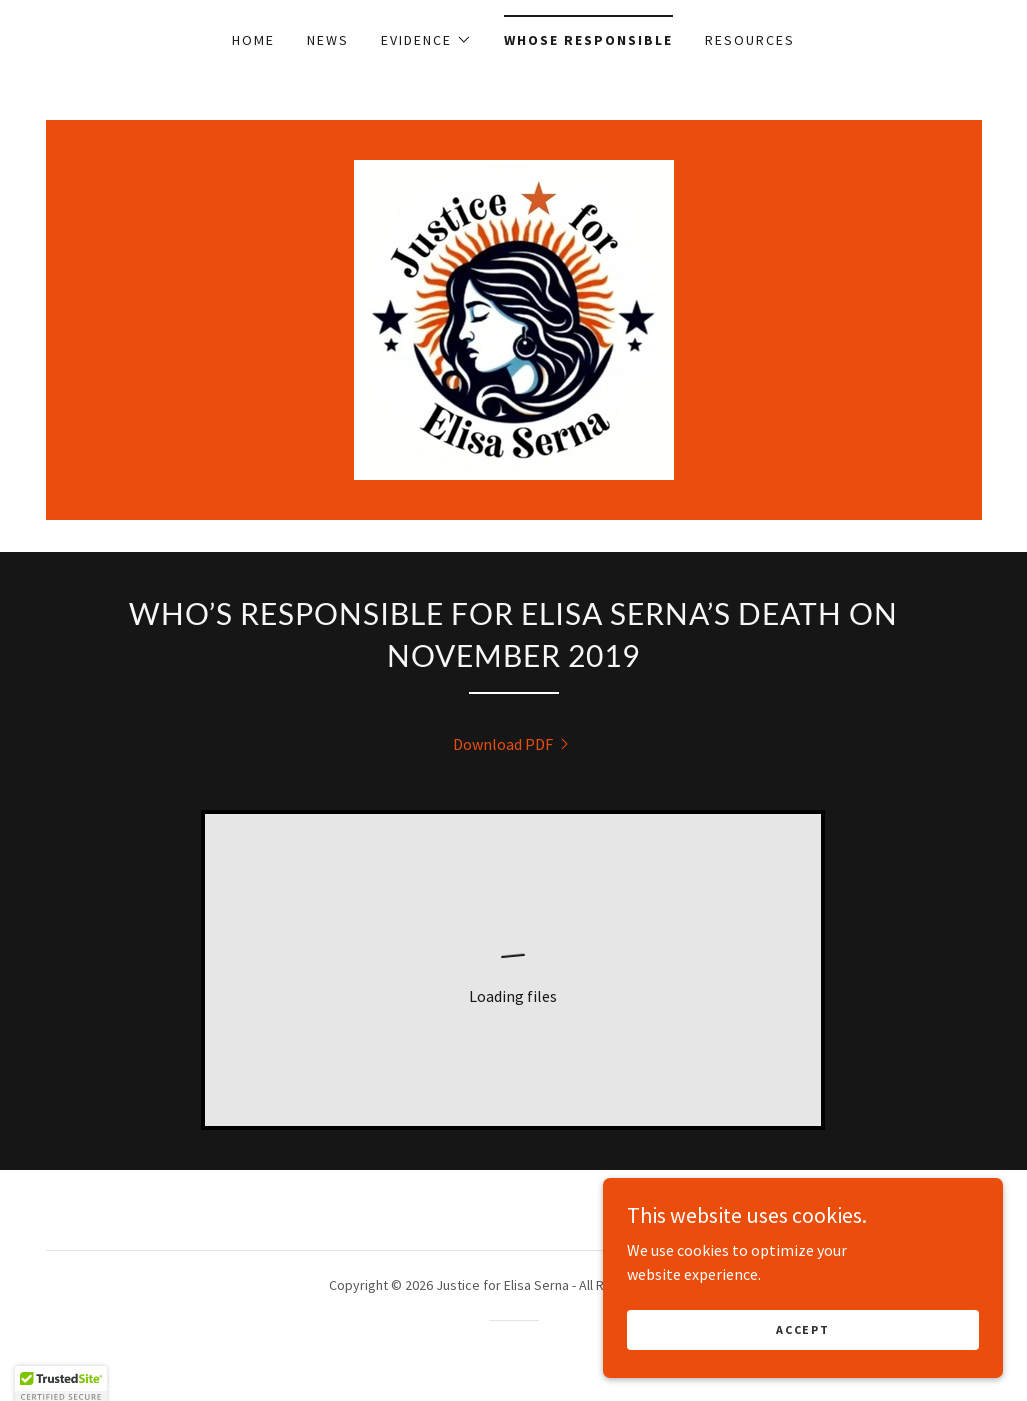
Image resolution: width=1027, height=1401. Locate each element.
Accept (802, 1329)
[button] (426, 40)
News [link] (328, 40)
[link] (514, 318)
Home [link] (253, 40)
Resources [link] (750, 40)
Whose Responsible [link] (588, 40)
